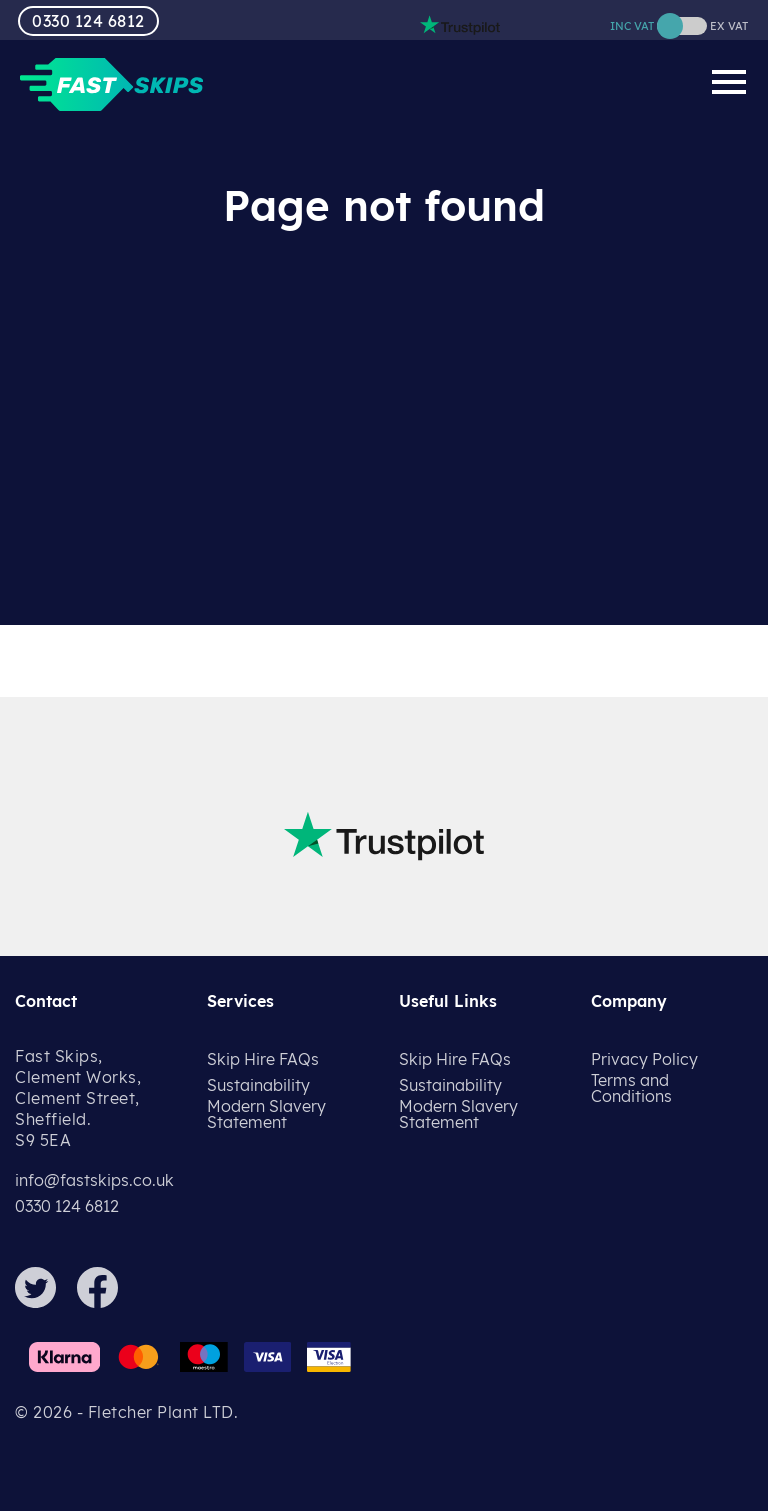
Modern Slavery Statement (266, 1114)
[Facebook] (106, 1302)
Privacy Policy (644, 1059)
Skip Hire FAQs (263, 1059)
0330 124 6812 (88, 21)
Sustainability (258, 1085)
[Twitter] (44, 1302)
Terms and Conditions (631, 1088)
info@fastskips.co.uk (94, 1180)
